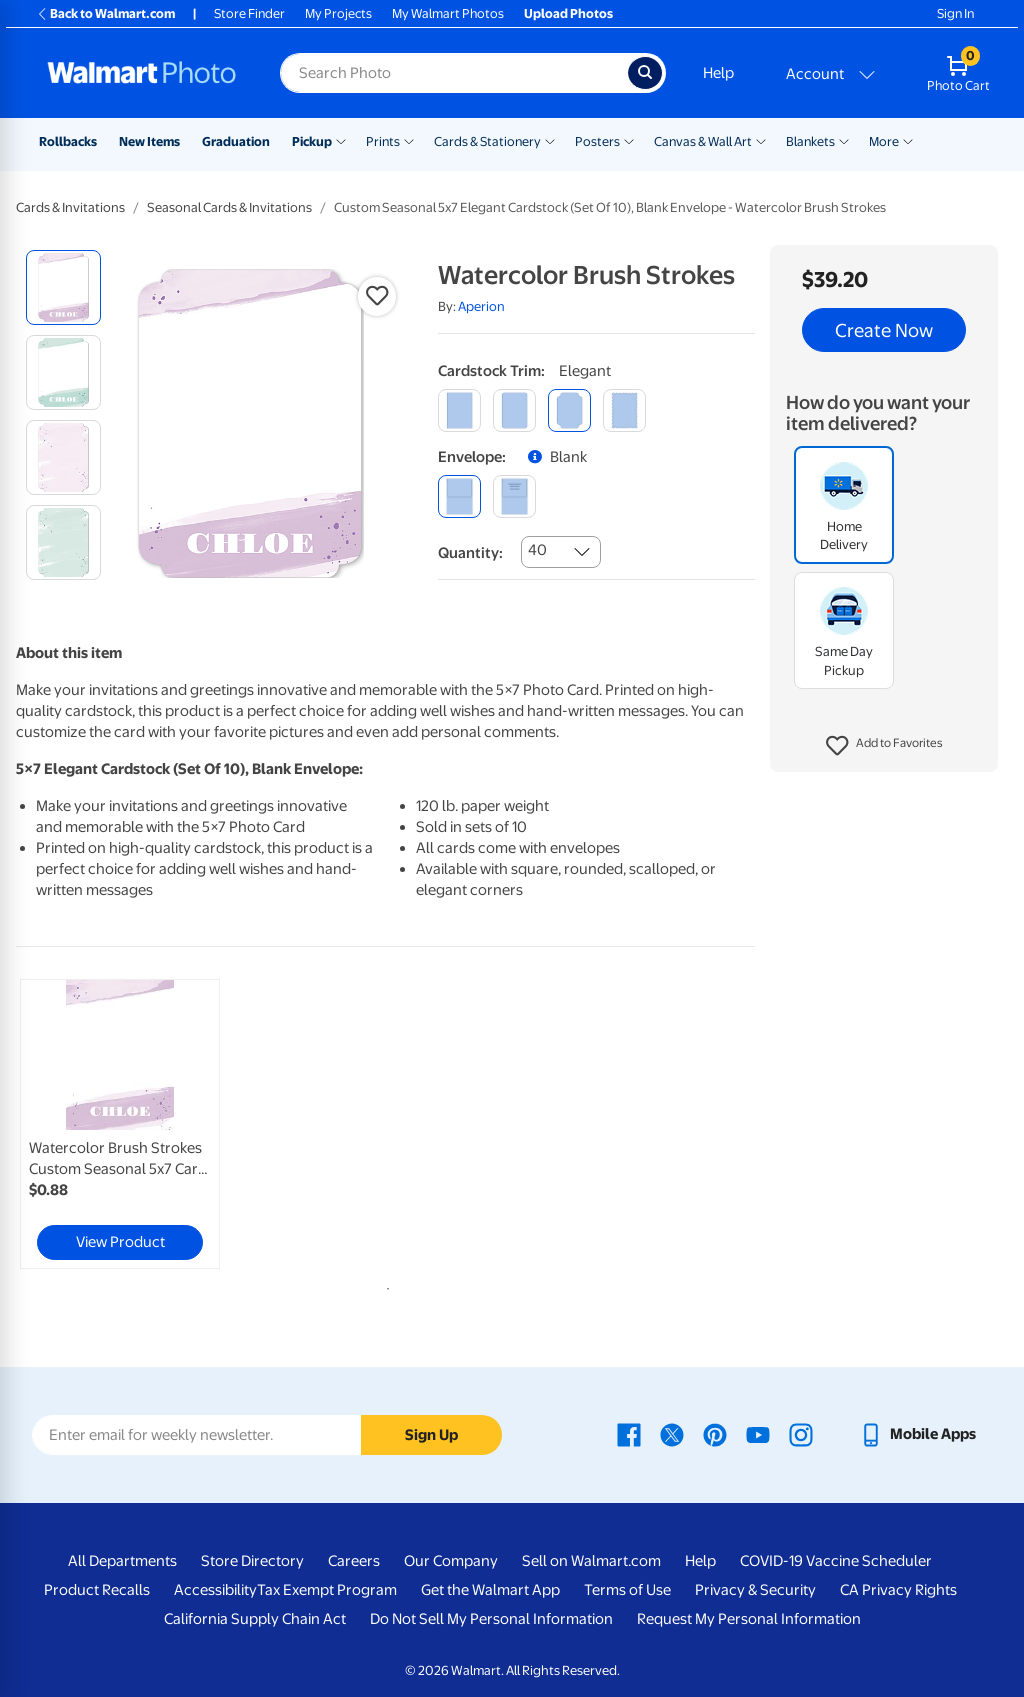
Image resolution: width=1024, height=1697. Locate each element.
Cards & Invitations (70, 207)
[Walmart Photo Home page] (142, 73)
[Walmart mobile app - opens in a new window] (917, 1434)
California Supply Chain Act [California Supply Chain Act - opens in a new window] (255, 1619)
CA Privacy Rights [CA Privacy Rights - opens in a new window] (898, 1590)
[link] (120, 1124)
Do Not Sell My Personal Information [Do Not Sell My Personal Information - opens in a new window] (491, 1619)
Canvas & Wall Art (703, 141)
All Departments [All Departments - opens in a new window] (122, 1561)
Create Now (884, 330)
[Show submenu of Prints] (409, 140)
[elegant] (569, 410)
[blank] (459, 496)
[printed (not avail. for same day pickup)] (514, 496)
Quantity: (470, 553)
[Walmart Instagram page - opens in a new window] (801, 1434)
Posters (597, 141)
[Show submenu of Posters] (629, 140)
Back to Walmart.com (105, 13)
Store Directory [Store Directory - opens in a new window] (252, 1561)
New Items (149, 141)
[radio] (63, 287)
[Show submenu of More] (908, 140)
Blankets (810, 141)
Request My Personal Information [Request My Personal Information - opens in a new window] (749, 1619)
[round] (514, 410)
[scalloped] (624, 410)
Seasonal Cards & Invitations (229, 207)
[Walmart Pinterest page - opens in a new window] (715, 1434)
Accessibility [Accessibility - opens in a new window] (215, 1590)
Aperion (481, 306)
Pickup (312, 141)
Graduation (236, 141)
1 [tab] (384, 1285)
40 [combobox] (537, 550)
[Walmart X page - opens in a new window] (672, 1434)
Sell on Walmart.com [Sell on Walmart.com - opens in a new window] (591, 1561)
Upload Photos (568, 13)
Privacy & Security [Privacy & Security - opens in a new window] (755, 1590)
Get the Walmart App (490, 1590)
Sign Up (431, 1435)
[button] (884, 746)
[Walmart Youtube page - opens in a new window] (758, 1434)
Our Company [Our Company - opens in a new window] (451, 1561)
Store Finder (249, 13)
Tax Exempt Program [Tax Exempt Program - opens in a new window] (327, 1590)
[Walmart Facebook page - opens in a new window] (629, 1434)
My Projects (338, 13)
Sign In (955, 13)
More (884, 141)
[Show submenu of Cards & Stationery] (550, 140)
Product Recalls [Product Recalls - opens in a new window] (97, 1590)
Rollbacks (68, 141)
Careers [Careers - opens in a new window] (354, 1561)
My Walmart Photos (448, 13)
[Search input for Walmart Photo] (454, 73)
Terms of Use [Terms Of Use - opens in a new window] (627, 1590)
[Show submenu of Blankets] (844, 140)
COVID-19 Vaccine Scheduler (836, 1561)
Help (718, 73)
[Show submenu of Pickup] (341, 140)
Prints (383, 141)
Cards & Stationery (487, 141)
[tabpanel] (140, 1124)
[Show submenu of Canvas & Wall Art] (761, 140)
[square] (459, 410)
